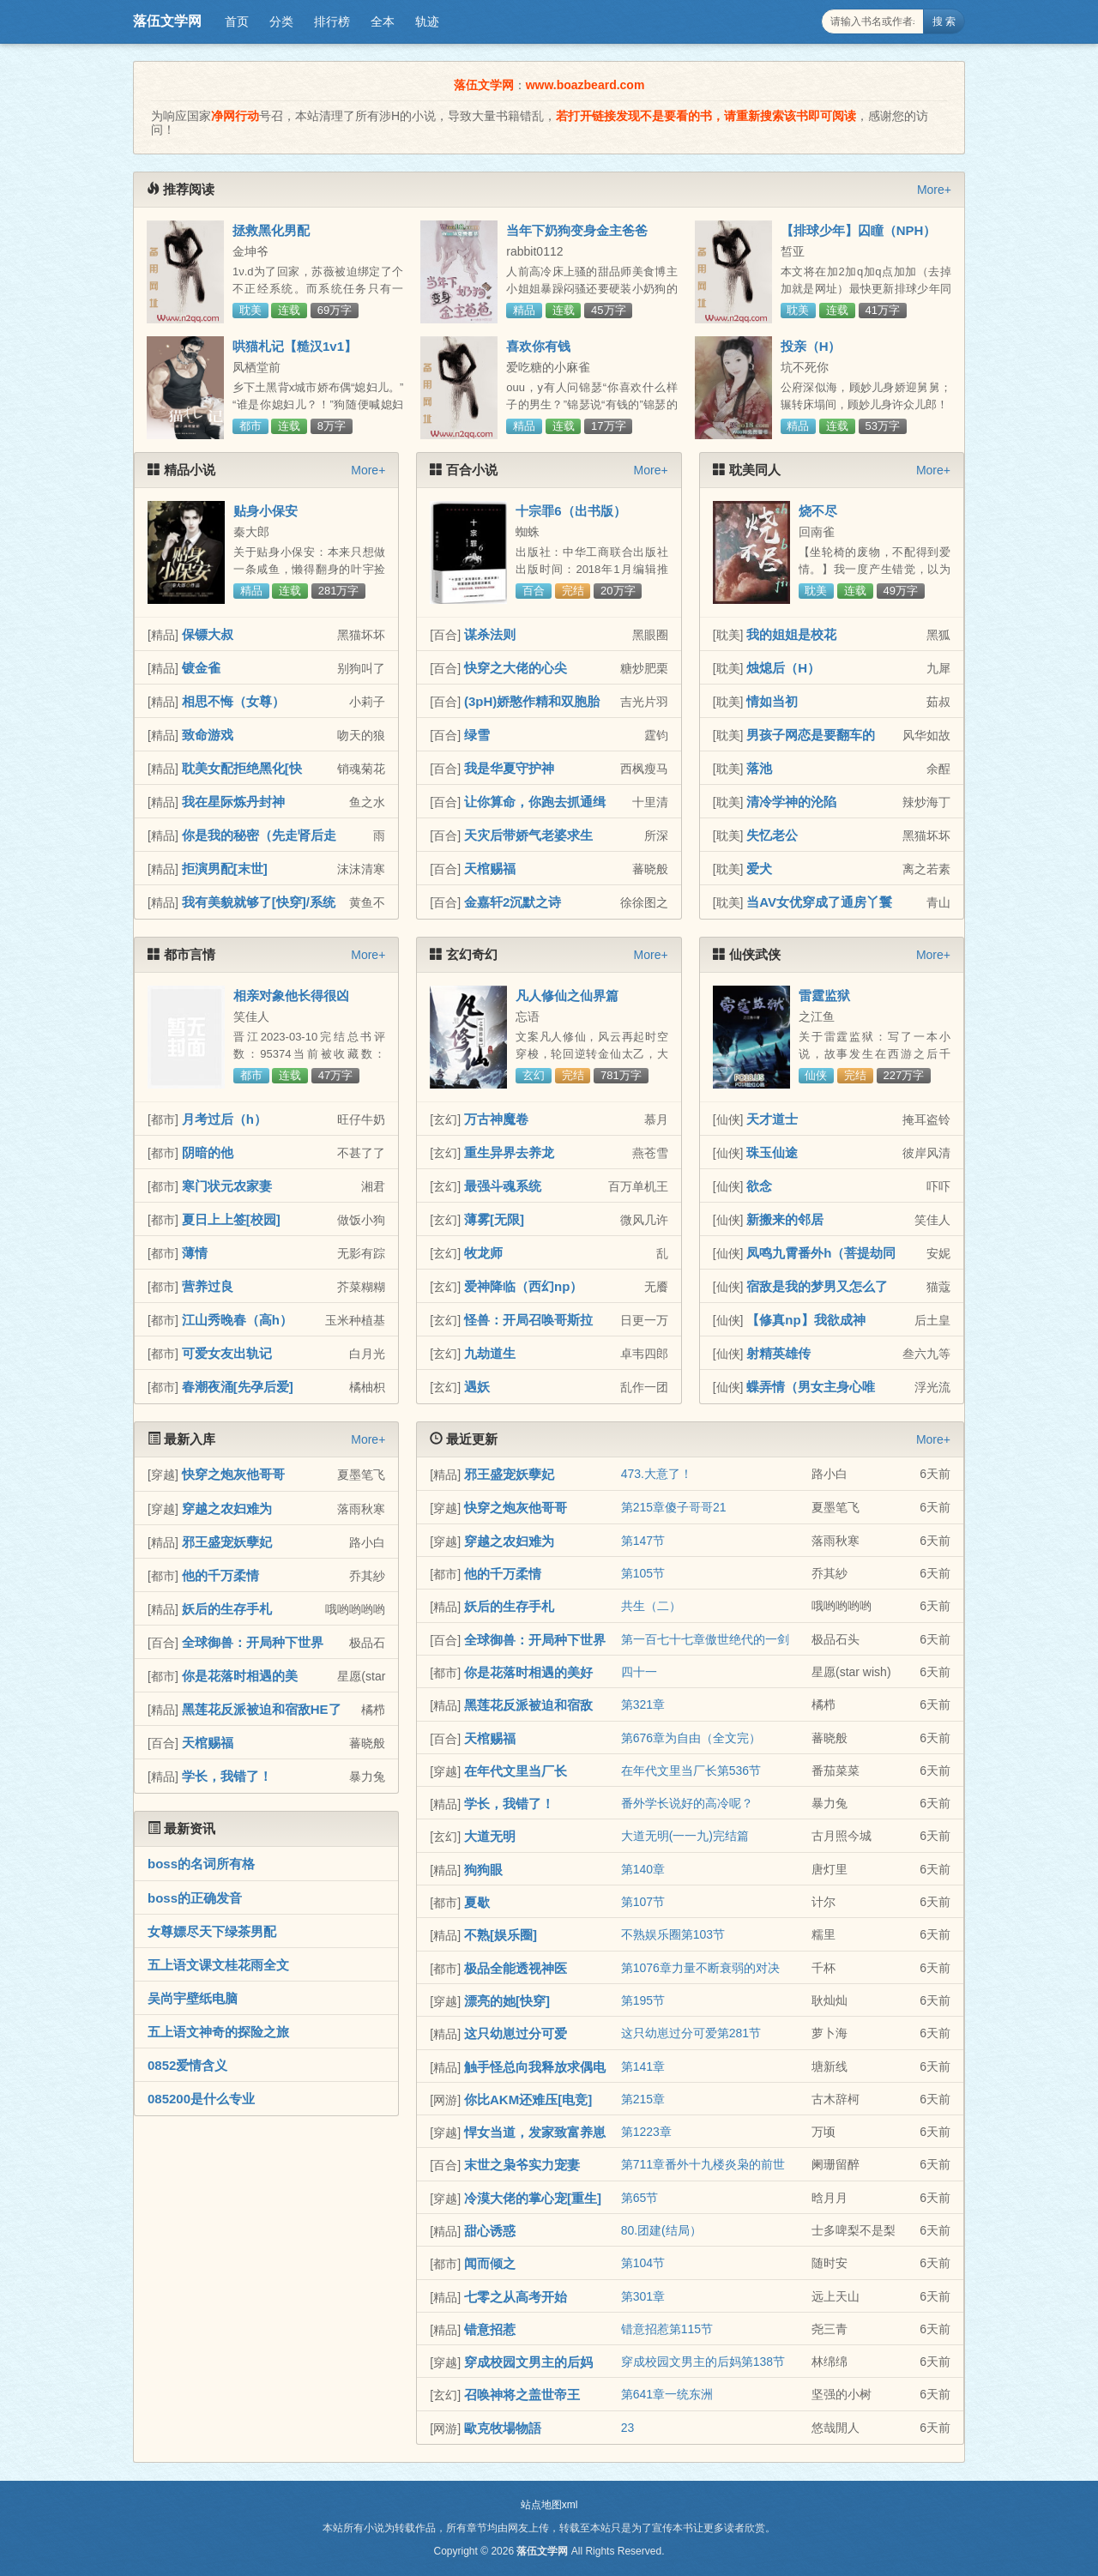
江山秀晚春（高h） (237, 1319)
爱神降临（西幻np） (523, 1286)
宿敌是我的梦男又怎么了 (817, 1286)
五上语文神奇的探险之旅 (218, 2031)
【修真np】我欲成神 (805, 1319)
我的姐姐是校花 (791, 634)
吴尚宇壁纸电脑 (193, 1998)
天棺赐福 (490, 868)
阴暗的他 (207, 1152)
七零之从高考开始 (515, 2296)
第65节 (640, 2198)
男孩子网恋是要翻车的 (810, 734)
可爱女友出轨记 (227, 1353)
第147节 (643, 1540)
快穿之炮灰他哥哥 (233, 1474)
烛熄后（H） (783, 668)
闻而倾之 (490, 2263)
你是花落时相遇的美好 (528, 1672)
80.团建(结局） (661, 2230)
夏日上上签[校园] (231, 1219)
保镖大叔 (207, 634)
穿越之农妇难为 (227, 1508)
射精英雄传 (778, 1353)
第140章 (643, 1869)
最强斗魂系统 (502, 1186)
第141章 (643, 2066)
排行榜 (332, 21)
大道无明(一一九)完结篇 (685, 1836)
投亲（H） (811, 346)
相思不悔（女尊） (233, 701)
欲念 (759, 1186)
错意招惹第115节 (667, 2329)
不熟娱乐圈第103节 (673, 1934)
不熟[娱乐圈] (500, 1934)
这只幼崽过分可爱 (515, 2033)
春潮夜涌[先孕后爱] (237, 1386)
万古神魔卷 (496, 1119)
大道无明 (490, 1836)
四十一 (639, 1672)
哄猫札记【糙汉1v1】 (294, 346)
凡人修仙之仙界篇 (567, 995)
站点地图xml (549, 2505)
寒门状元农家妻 (227, 1186)
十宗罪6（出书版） (570, 511)
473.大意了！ (656, 1474)
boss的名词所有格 (201, 1863)
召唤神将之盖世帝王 (522, 2394)
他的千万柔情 (220, 1575)
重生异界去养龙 (509, 1152)
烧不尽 (818, 511)
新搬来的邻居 (785, 1219)
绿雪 (477, 734)
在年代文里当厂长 (515, 1771)
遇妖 (477, 1386)
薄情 (195, 1253)
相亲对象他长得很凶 (291, 995)
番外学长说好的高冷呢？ (687, 1803)
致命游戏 (207, 734)
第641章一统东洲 (667, 2394)
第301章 (643, 2296)
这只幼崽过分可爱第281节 (691, 2033)
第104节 (643, 2263)
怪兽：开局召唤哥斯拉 (528, 1319)
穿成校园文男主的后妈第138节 (703, 2361)
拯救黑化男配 (271, 230)
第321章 (643, 1704)
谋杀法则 (490, 634)
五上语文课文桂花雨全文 (218, 1965)
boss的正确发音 (195, 1898)
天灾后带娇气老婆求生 (528, 835)
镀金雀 (201, 668)
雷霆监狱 (824, 995)
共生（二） (651, 1606)
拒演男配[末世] (225, 868)
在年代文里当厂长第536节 (691, 1770)
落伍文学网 (167, 21)
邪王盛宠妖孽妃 (227, 1542)
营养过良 (207, 1286)
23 (628, 2427)
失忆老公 (772, 835)
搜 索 (944, 21)
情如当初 (772, 701)
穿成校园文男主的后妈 (528, 2362)
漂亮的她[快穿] (507, 2001)
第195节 (643, 2000)
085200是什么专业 (201, 2098)
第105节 (643, 1573)
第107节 (643, 1902)
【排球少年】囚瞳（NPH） (859, 230)
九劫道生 (490, 1353)
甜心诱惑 (490, 2230)
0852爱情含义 (187, 2065)
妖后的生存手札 (227, 1609)
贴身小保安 (265, 511)
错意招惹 (490, 2329)
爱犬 (759, 868)
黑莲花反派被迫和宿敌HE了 (261, 1709)
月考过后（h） (224, 1119)
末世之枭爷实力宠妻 (522, 2164)
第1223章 (646, 2132)
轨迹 (427, 21)
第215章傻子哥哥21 (674, 1507)
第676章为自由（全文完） (691, 1738)
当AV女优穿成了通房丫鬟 (819, 902)
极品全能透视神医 (515, 1968)
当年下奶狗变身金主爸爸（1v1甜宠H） (577, 237)
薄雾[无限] (494, 1219)
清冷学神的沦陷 (791, 801)
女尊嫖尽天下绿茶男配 (212, 1931)
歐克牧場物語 (502, 2428)
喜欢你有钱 (538, 346)
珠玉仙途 (772, 1152)
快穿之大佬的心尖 (515, 668)
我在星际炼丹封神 (233, 801)
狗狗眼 (483, 1869)
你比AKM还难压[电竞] (528, 2099)
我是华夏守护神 (509, 768)
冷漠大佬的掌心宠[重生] (532, 2198)
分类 (281, 21)
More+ (934, 189)
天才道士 (772, 1119)
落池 (759, 768)
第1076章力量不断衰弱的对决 (700, 1968)
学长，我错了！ (227, 1776)
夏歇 (477, 1902)
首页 (237, 21)
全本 (383, 21)
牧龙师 (483, 1253)
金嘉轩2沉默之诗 (512, 902)
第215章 (643, 2099)
